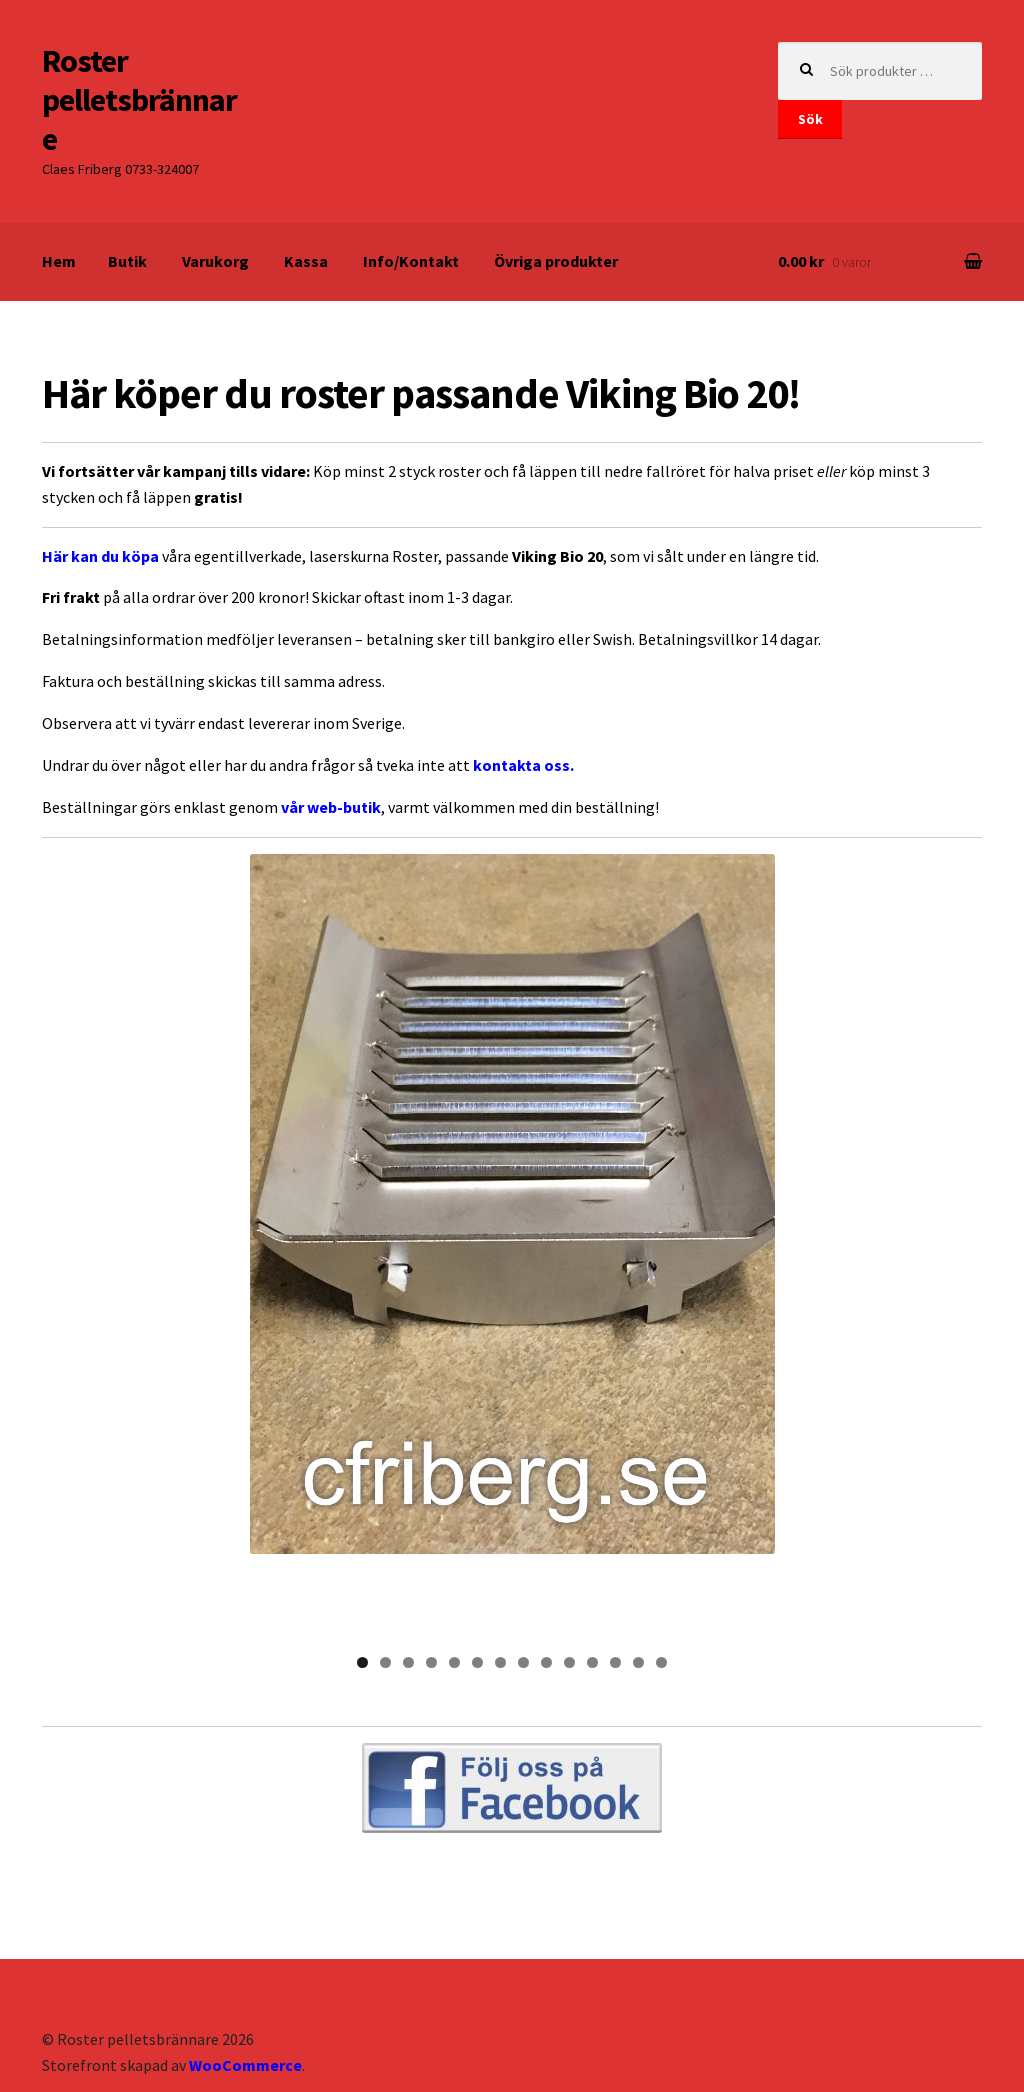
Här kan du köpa (100, 556)
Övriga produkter (556, 261)
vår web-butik (331, 807)
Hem (59, 261)
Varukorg (215, 261)
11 (592, 1575)
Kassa (306, 261)
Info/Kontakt (411, 261)
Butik (127, 261)
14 (661, 1575)
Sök (810, 119)
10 (569, 1575)
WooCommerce (245, 1977)
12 (615, 1575)
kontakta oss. (523, 765)
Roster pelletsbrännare (139, 100)
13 (638, 1575)
